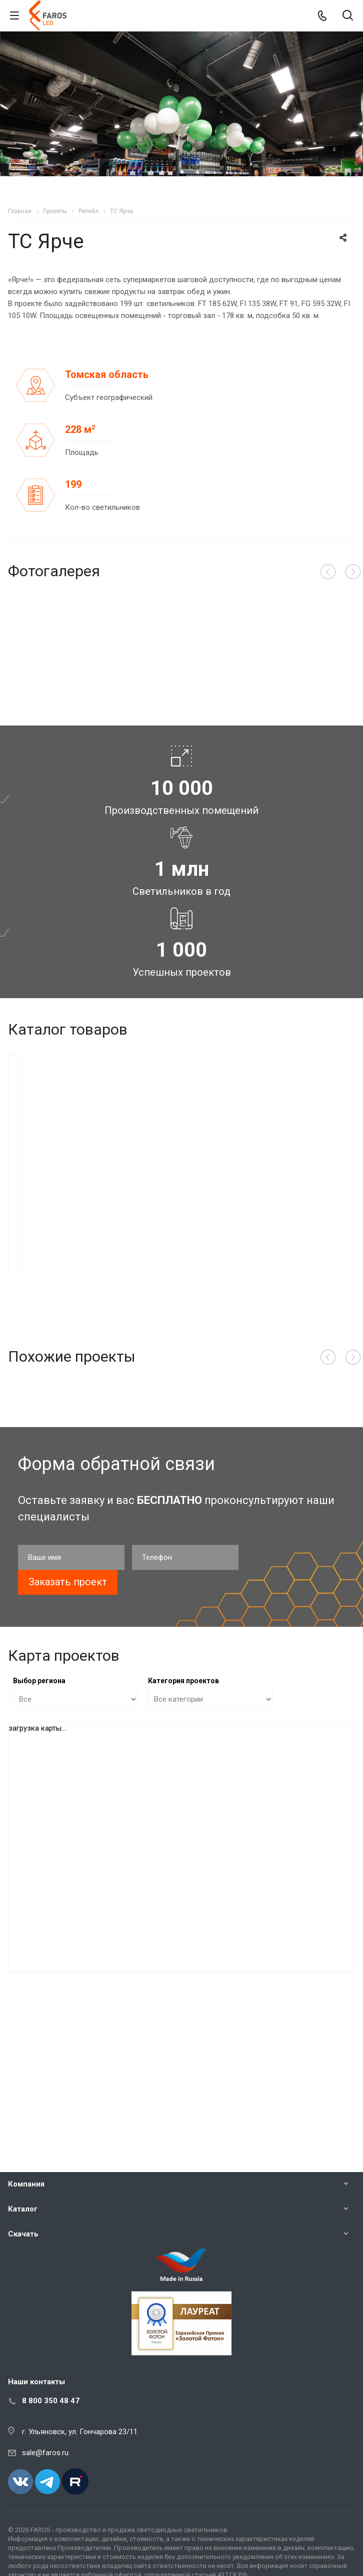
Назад (328, 571)
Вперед (353, 571)
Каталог (23, 2209)
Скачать (23, 2233)
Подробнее (141, 1460)
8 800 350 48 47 (51, 2400)
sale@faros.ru (45, 2452)
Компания (26, 2184)
